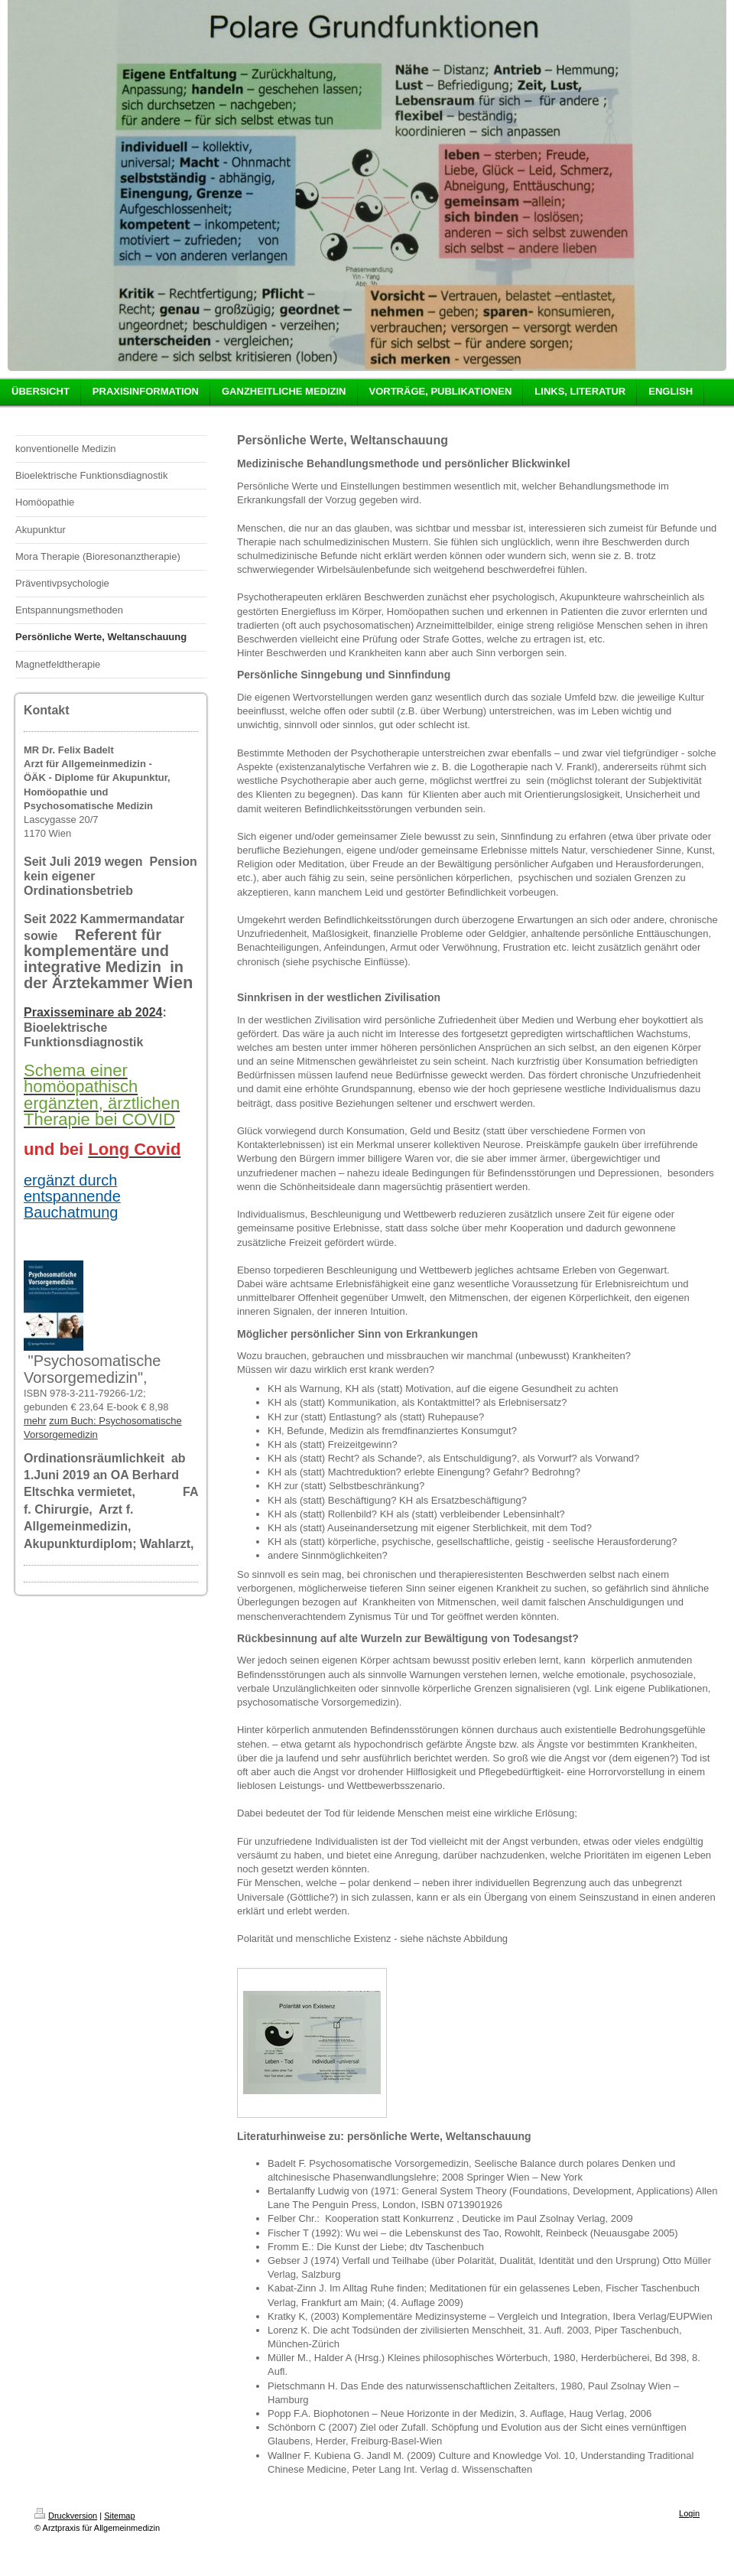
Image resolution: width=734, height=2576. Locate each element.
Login (689, 2513)
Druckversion (65, 2515)
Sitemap (119, 2515)
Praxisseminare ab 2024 (93, 1012)
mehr (35, 1420)
